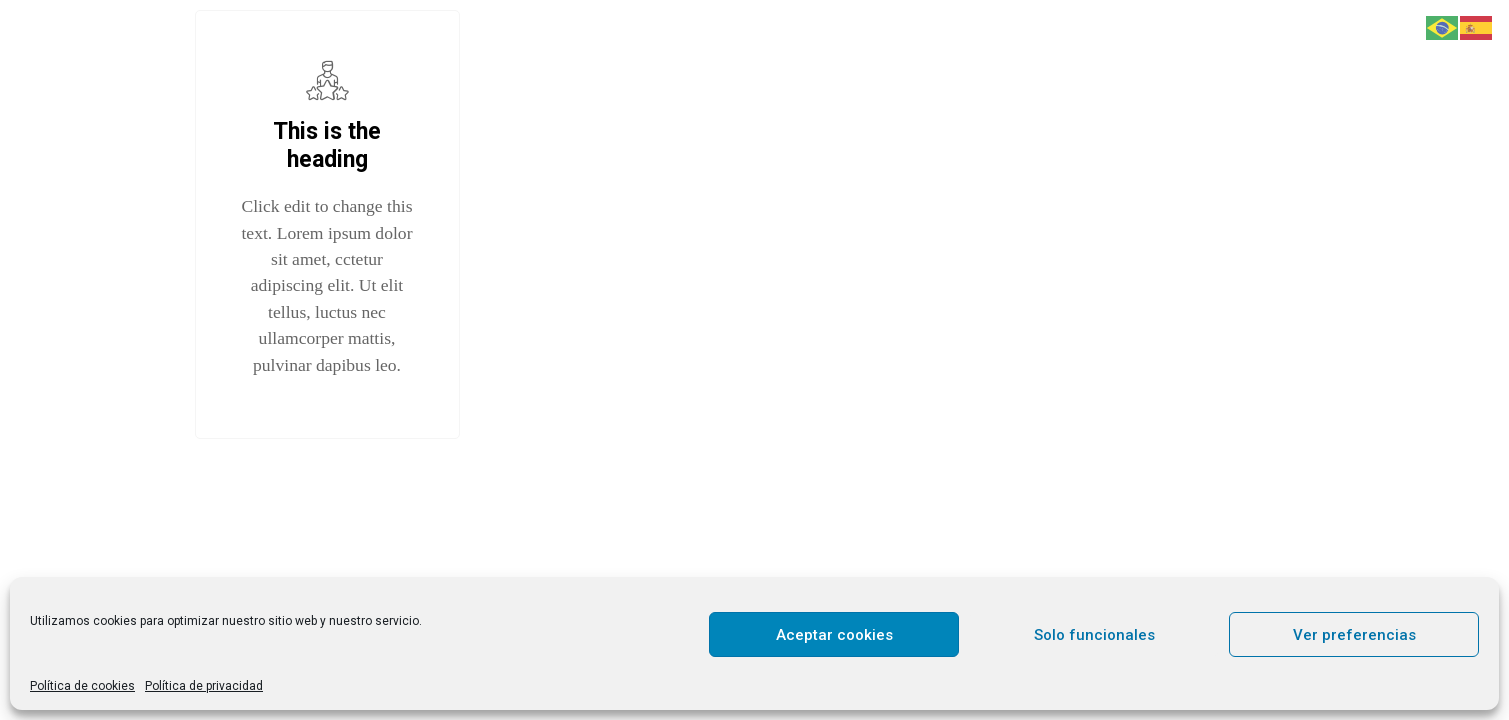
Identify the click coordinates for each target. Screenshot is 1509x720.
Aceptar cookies (834, 635)
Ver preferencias (1354, 635)
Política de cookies (82, 686)
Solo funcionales (1094, 635)
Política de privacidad (204, 686)
